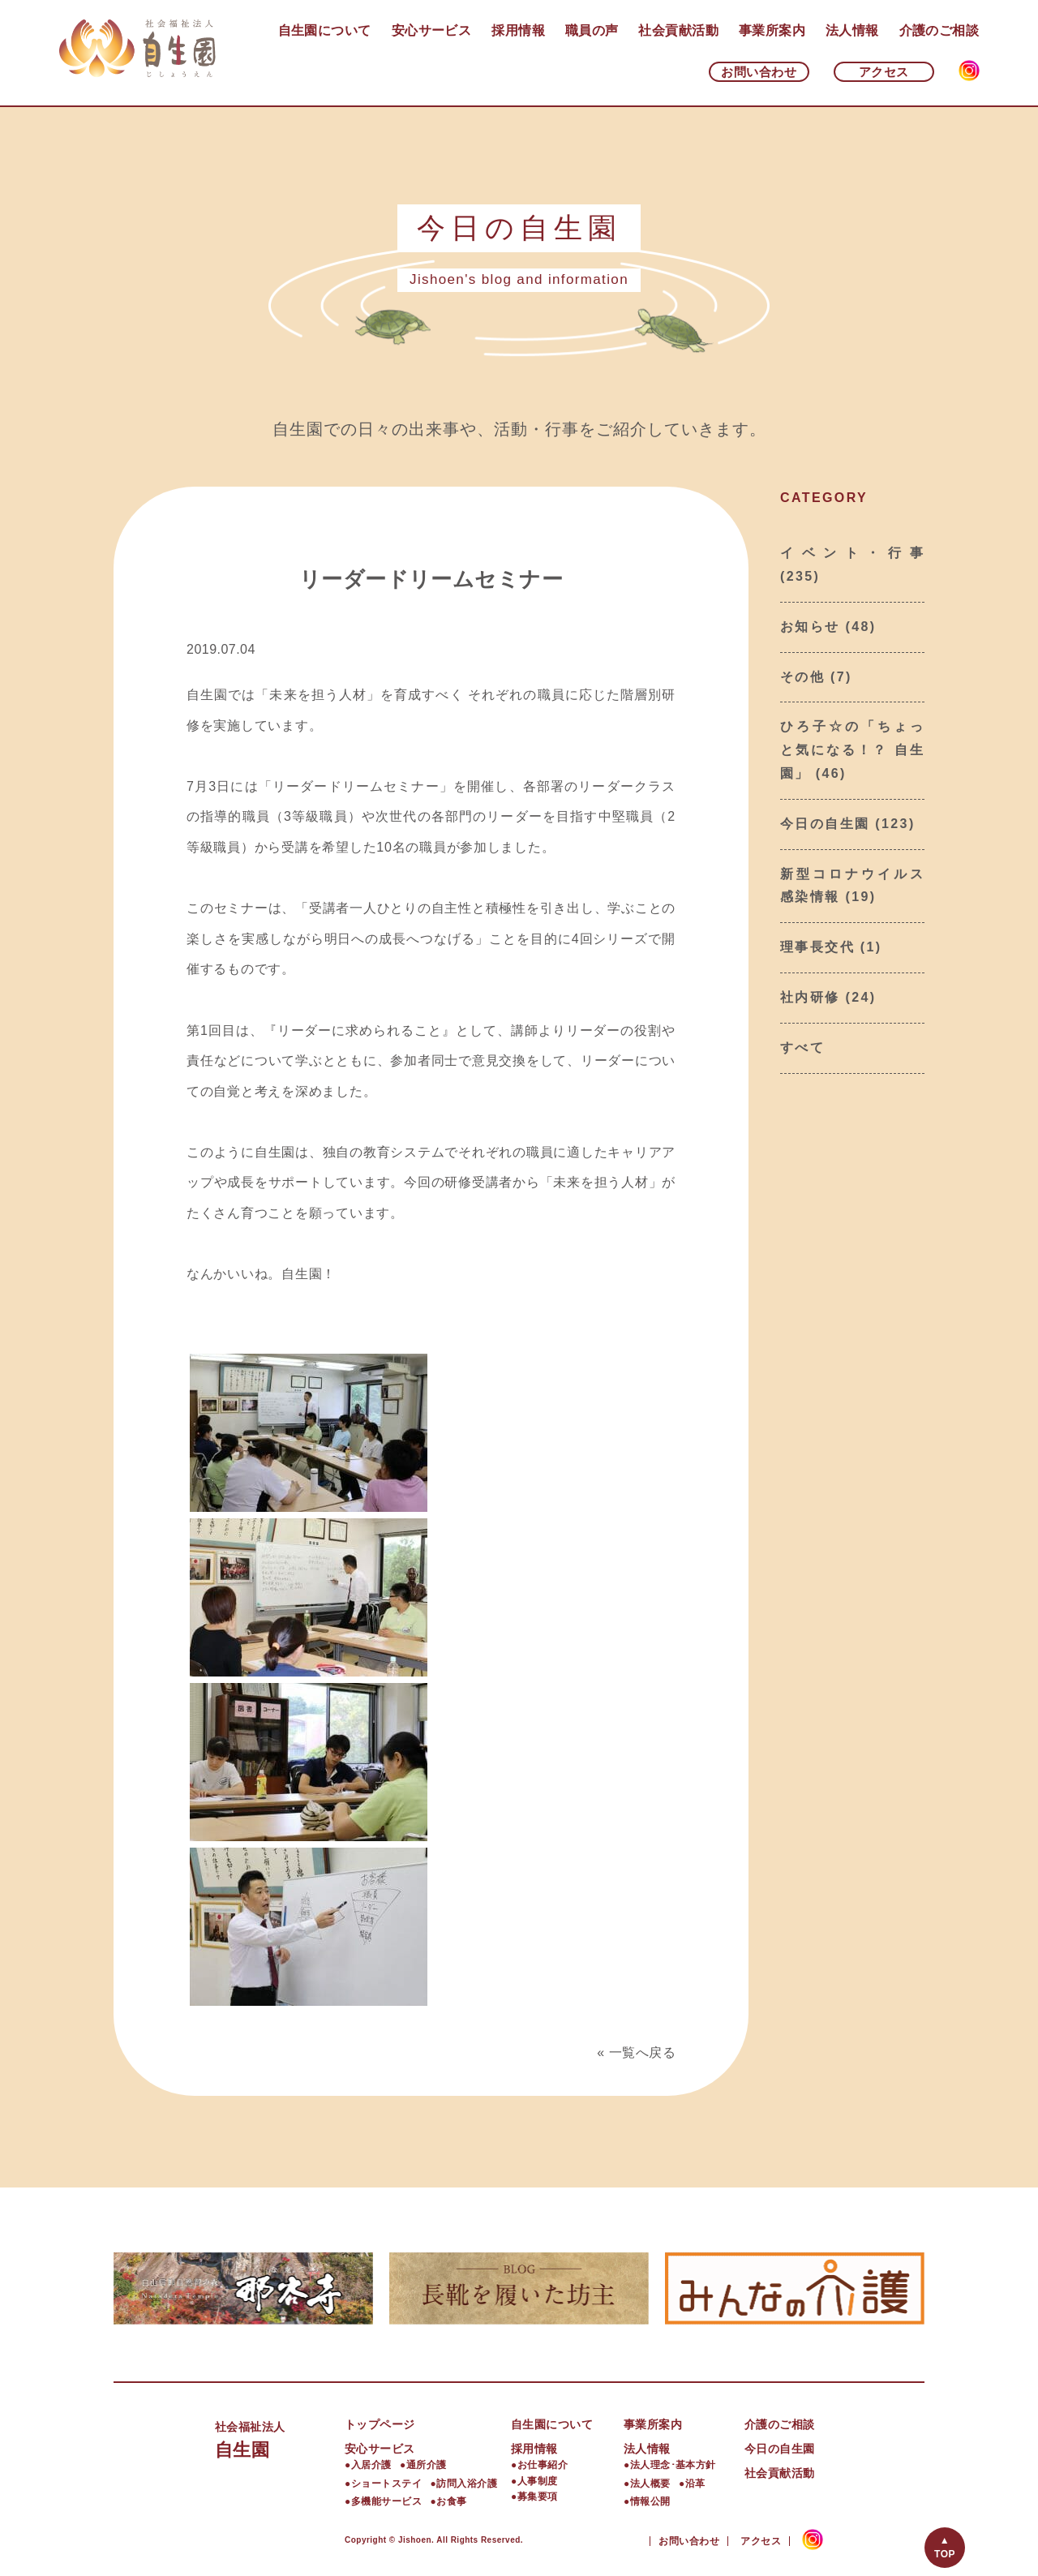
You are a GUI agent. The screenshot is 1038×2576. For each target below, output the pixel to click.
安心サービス (432, 30)
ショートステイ (386, 2483)
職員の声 (592, 30)
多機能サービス (386, 2501)
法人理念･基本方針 (673, 2465)
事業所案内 (772, 30)
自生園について (324, 30)
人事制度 (537, 2481)
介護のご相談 (939, 30)
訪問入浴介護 (466, 2483)
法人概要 (650, 2483)
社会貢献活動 (678, 30)
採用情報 (518, 30)
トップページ (380, 2424)
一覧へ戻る (642, 2052)
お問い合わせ (758, 72)
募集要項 (537, 2496)
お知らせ (810, 626)
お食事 (451, 2501)
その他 (802, 677)
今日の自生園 (824, 824)
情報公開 (650, 2501)
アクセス (884, 72)
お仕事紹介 (542, 2465)
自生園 (280, 2437)
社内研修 (810, 997)
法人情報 (852, 30)
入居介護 (371, 2465)
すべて (802, 1047)
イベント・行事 (852, 553)
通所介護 (426, 2465)
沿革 (695, 2483)
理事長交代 (817, 947)
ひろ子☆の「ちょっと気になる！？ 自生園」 (852, 749)
